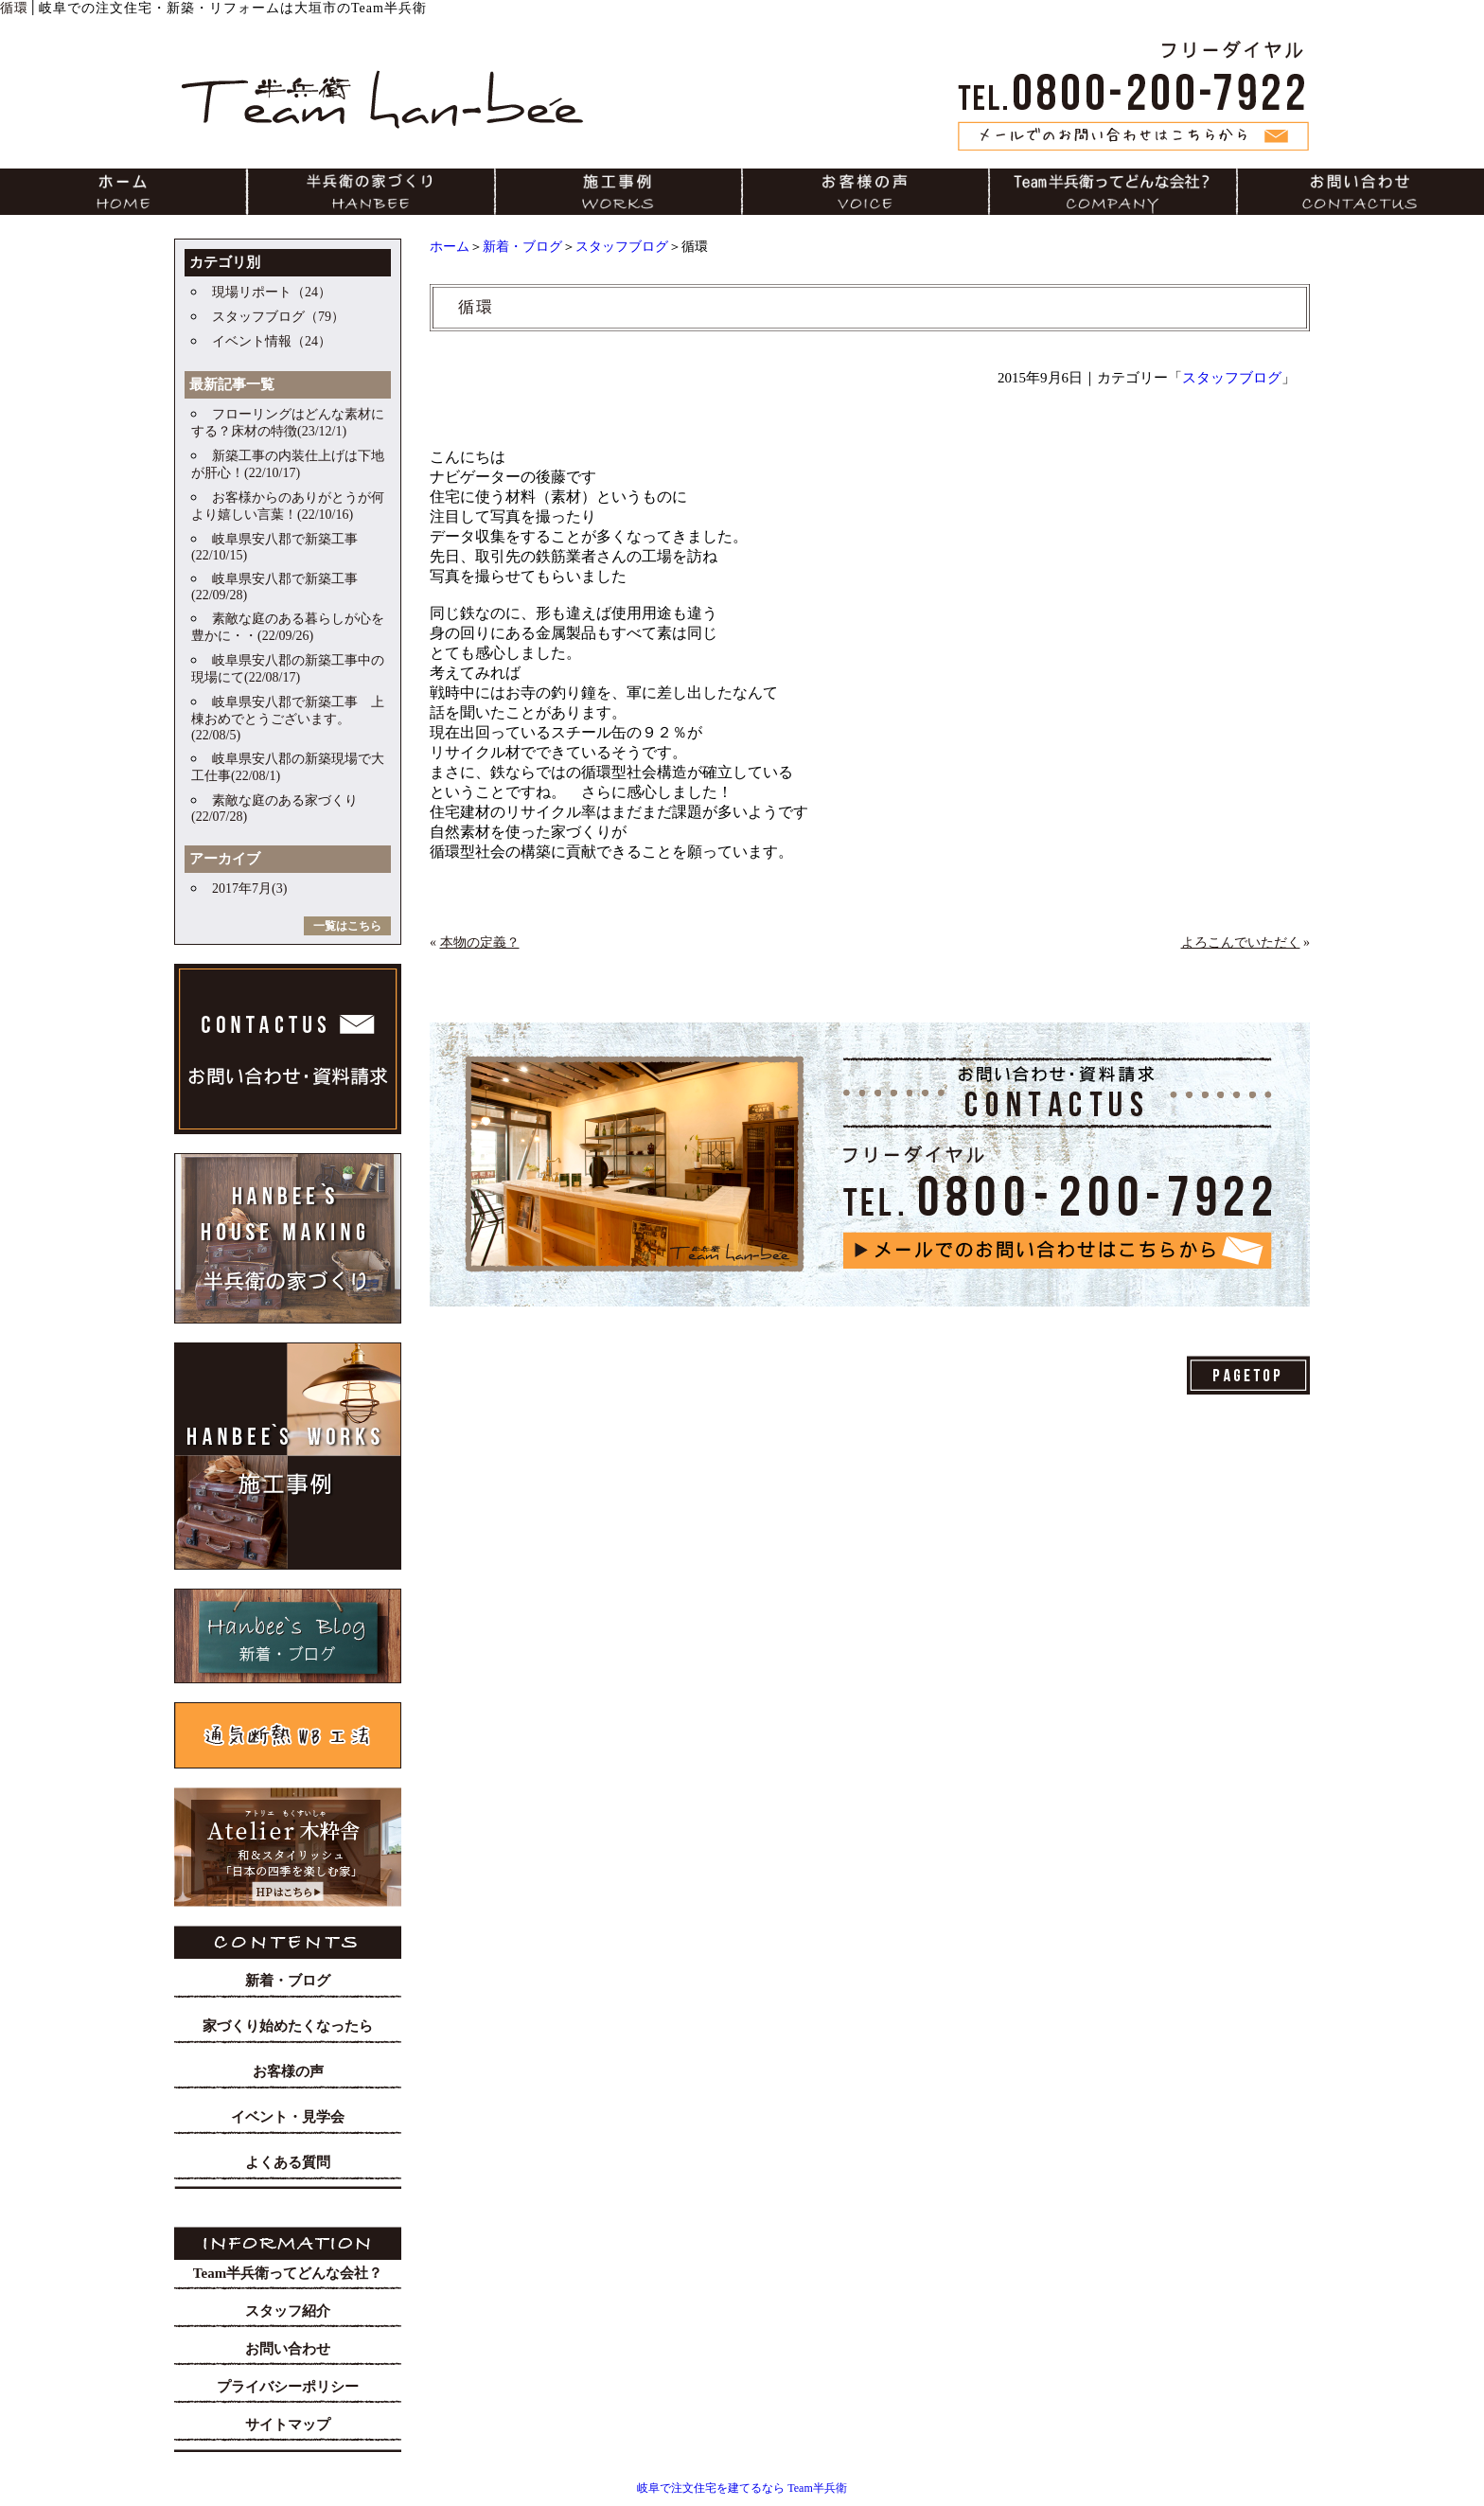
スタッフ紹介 (287, 2311)
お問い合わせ (287, 2348)
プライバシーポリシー (288, 2386)
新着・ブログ (522, 247)
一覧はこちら (347, 926)
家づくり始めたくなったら (288, 2026)
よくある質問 (287, 2162)
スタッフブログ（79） (278, 317)
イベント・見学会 (287, 2116)
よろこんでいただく (1240, 942)
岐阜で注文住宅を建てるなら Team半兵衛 (741, 2488)
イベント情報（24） (271, 341)
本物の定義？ (480, 942)
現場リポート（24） (271, 292)
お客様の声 (288, 2071)
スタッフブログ (621, 247)
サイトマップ (287, 2424)
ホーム (449, 247)
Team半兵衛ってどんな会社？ (287, 2273)
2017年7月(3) (249, 888)
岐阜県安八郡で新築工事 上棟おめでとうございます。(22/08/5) (287, 718)
